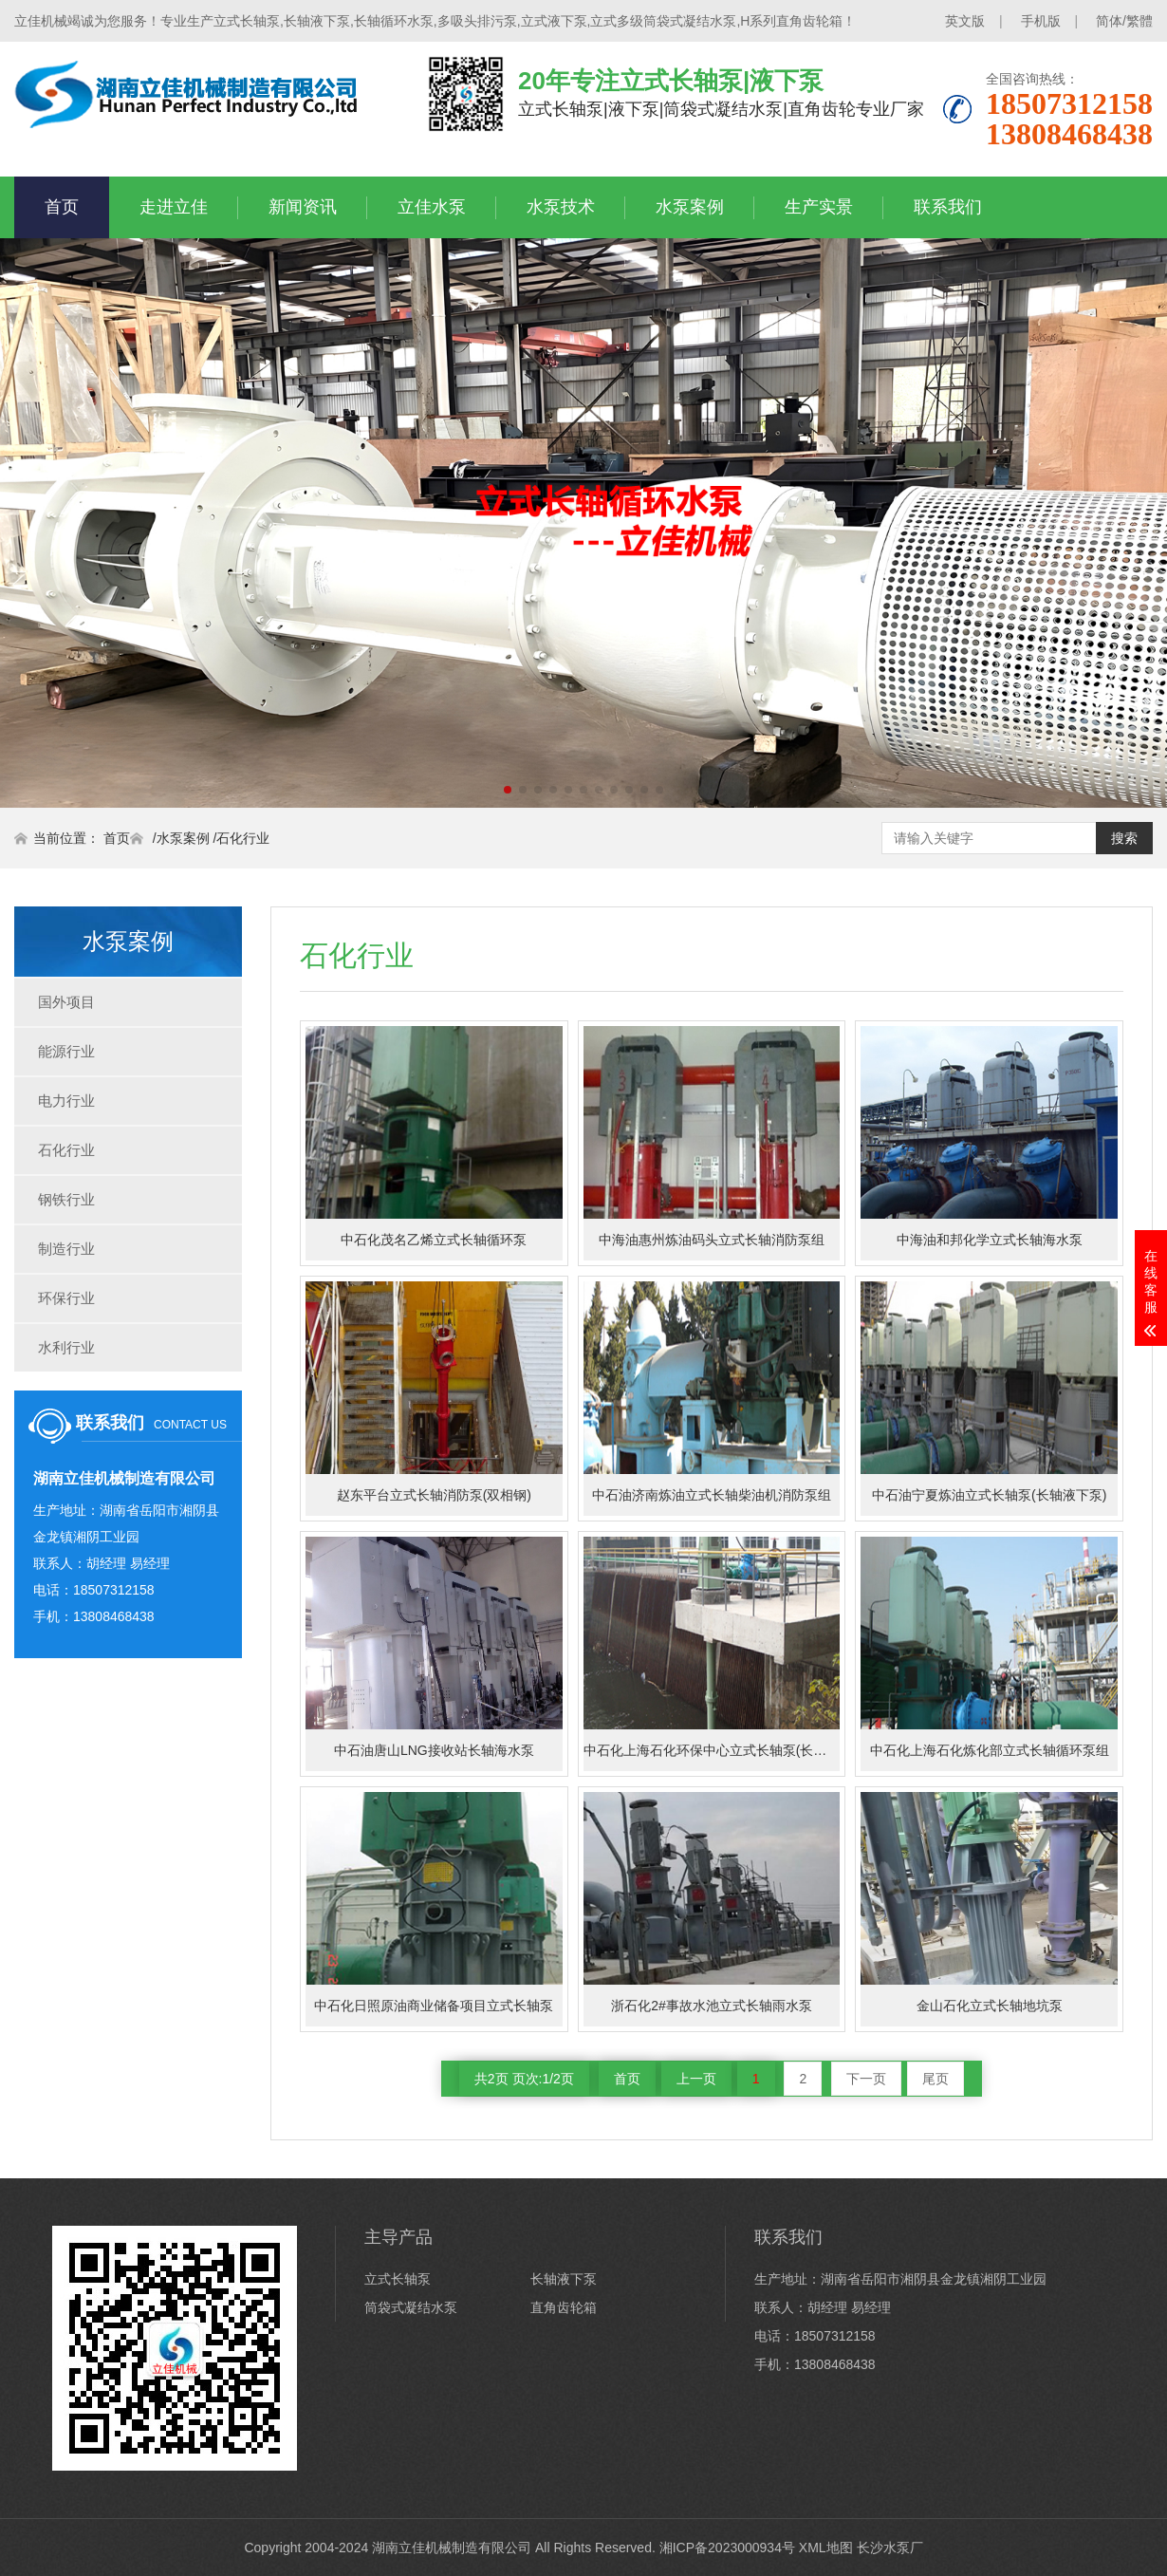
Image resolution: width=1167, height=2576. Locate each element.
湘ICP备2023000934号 (727, 2547)
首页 (62, 206)
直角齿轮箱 (563, 2307)
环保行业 (66, 1298)
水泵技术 (561, 206)
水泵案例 (690, 206)
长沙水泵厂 (890, 2547)
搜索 (1124, 838)
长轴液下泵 (563, 2279)
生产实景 (819, 206)
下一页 (866, 2078)
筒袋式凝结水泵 (410, 2307)
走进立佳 (173, 206)
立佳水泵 (432, 206)
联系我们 (948, 206)
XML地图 (826, 2547)
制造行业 (66, 1249)
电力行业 (66, 1100)
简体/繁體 (1124, 20)
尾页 (935, 2078)
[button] (507, 789)
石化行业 (242, 838)
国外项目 (66, 1002)
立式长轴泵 (397, 2279)
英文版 (965, 20)
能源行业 (66, 1051)
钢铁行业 (66, 1199)
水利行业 (66, 1347)
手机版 (1041, 20)
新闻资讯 (303, 206)
